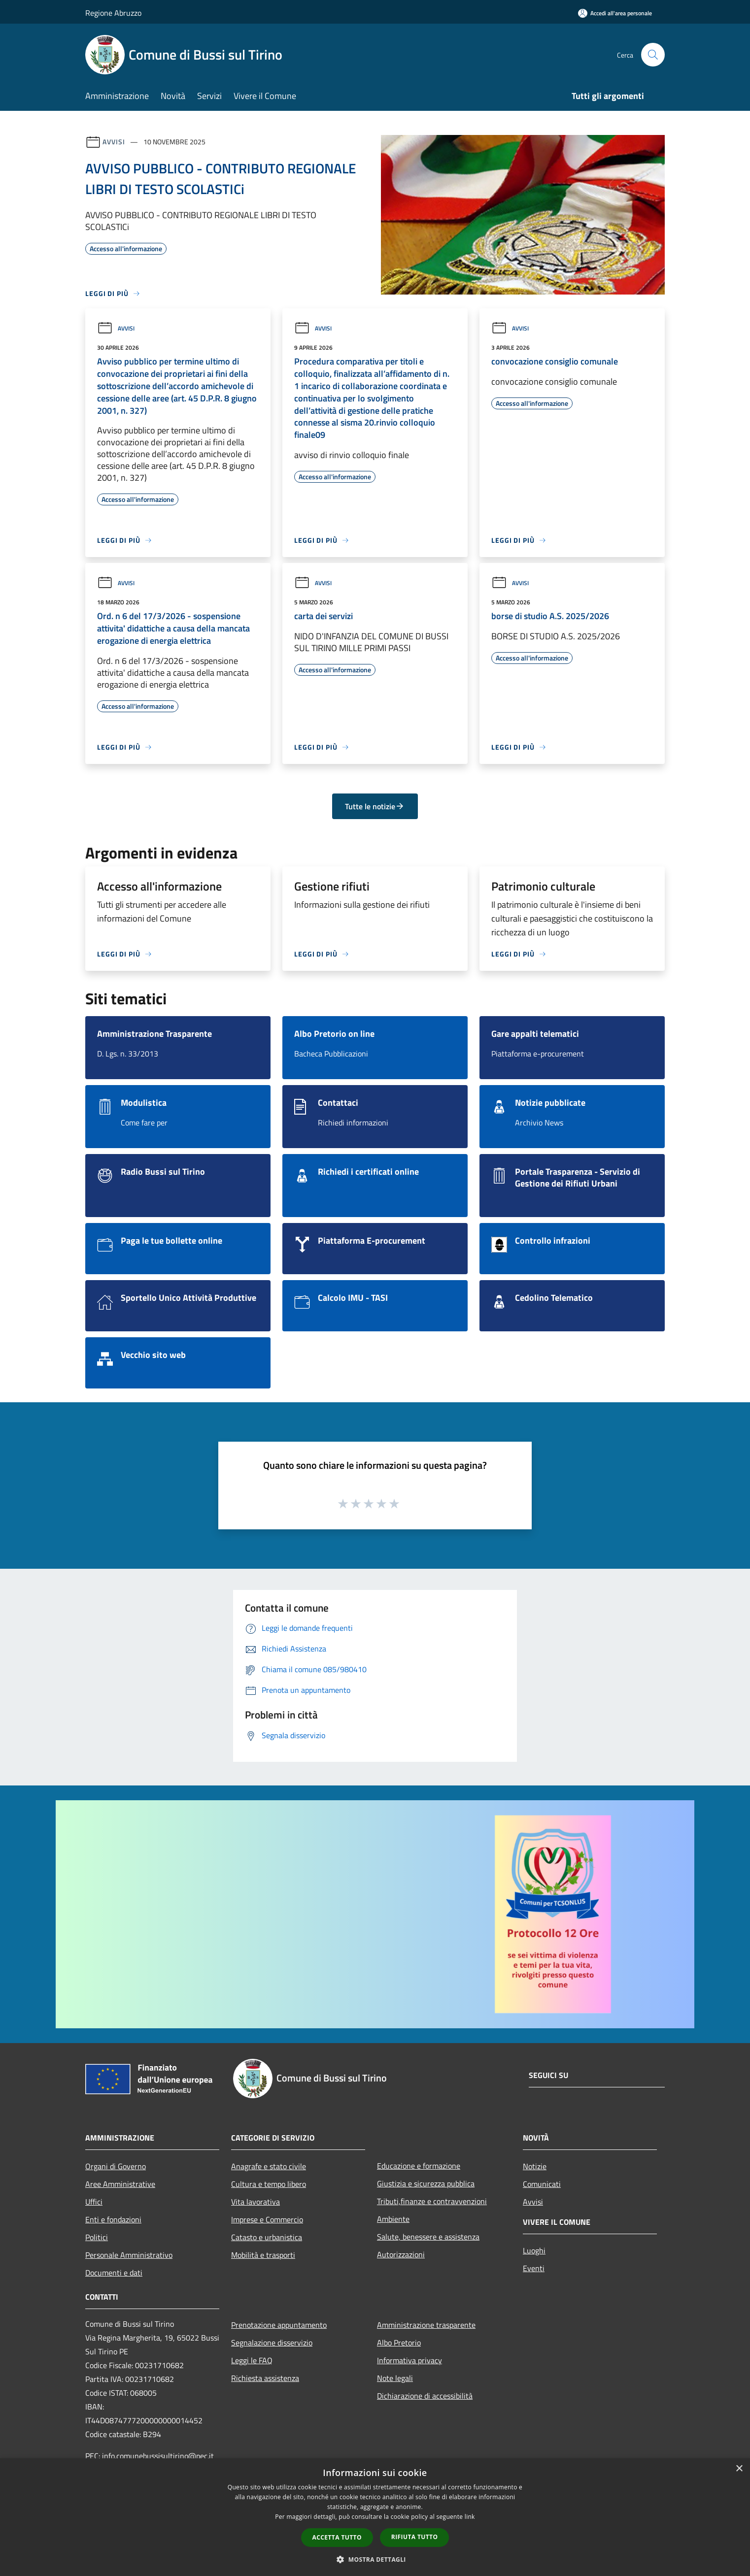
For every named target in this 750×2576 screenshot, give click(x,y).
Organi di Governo (115, 2166)
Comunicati (542, 2184)
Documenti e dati (113, 2273)
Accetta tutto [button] (337, 2537)
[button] (375, 2559)
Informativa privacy (409, 2360)
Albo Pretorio (399, 2342)
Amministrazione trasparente (426, 2325)
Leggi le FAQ (252, 2360)
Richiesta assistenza (265, 2378)
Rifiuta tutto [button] (414, 2537)
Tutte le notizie (375, 806)
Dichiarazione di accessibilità (425, 2396)
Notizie (534, 2166)
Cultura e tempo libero (268, 2184)
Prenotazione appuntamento (279, 2325)
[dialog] (375, 2517)
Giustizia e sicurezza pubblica (426, 2183)
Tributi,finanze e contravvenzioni (432, 2201)
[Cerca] (653, 54)
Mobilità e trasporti (263, 2255)
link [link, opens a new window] (470, 2516)
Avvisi (113, 141)
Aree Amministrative (120, 2184)
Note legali (395, 2378)
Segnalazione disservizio (271, 2342)
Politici (96, 2237)
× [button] (739, 2469)
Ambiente (393, 2219)
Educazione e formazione (418, 2166)
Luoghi (534, 2250)
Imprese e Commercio (267, 2219)
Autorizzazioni (401, 2254)
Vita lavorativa (255, 2202)
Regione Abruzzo (113, 13)
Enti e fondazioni (113, 2219)
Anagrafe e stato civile (268, 2166)
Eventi (534, 2268)
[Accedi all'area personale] (615, 13)
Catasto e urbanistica (266, 2237)
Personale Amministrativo (128, 2255)
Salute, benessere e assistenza (428, 2237)
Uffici (93, 2202)
